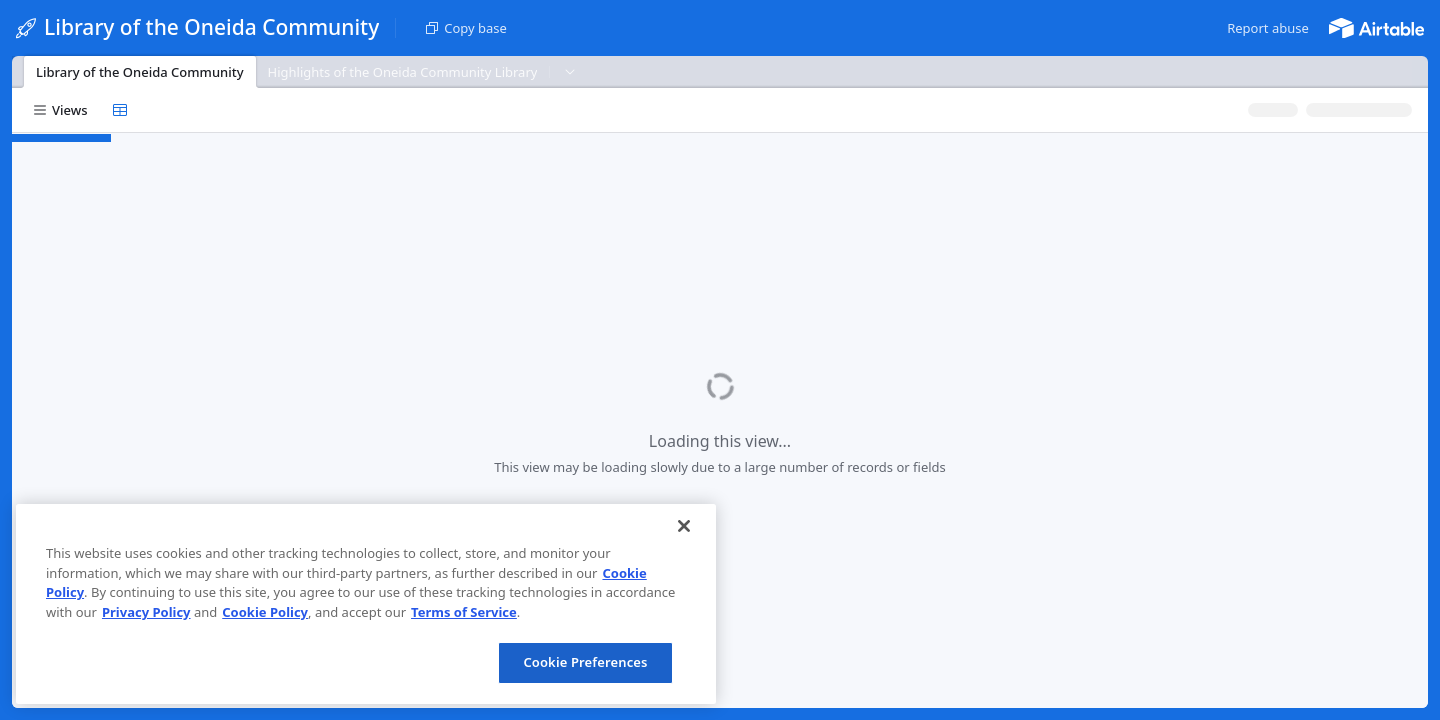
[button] (1268, 28)
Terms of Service (464, 612)
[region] (366, 604)
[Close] (684, 526)
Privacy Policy (146, 612)
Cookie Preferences (585, 662)
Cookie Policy (265, 612)
